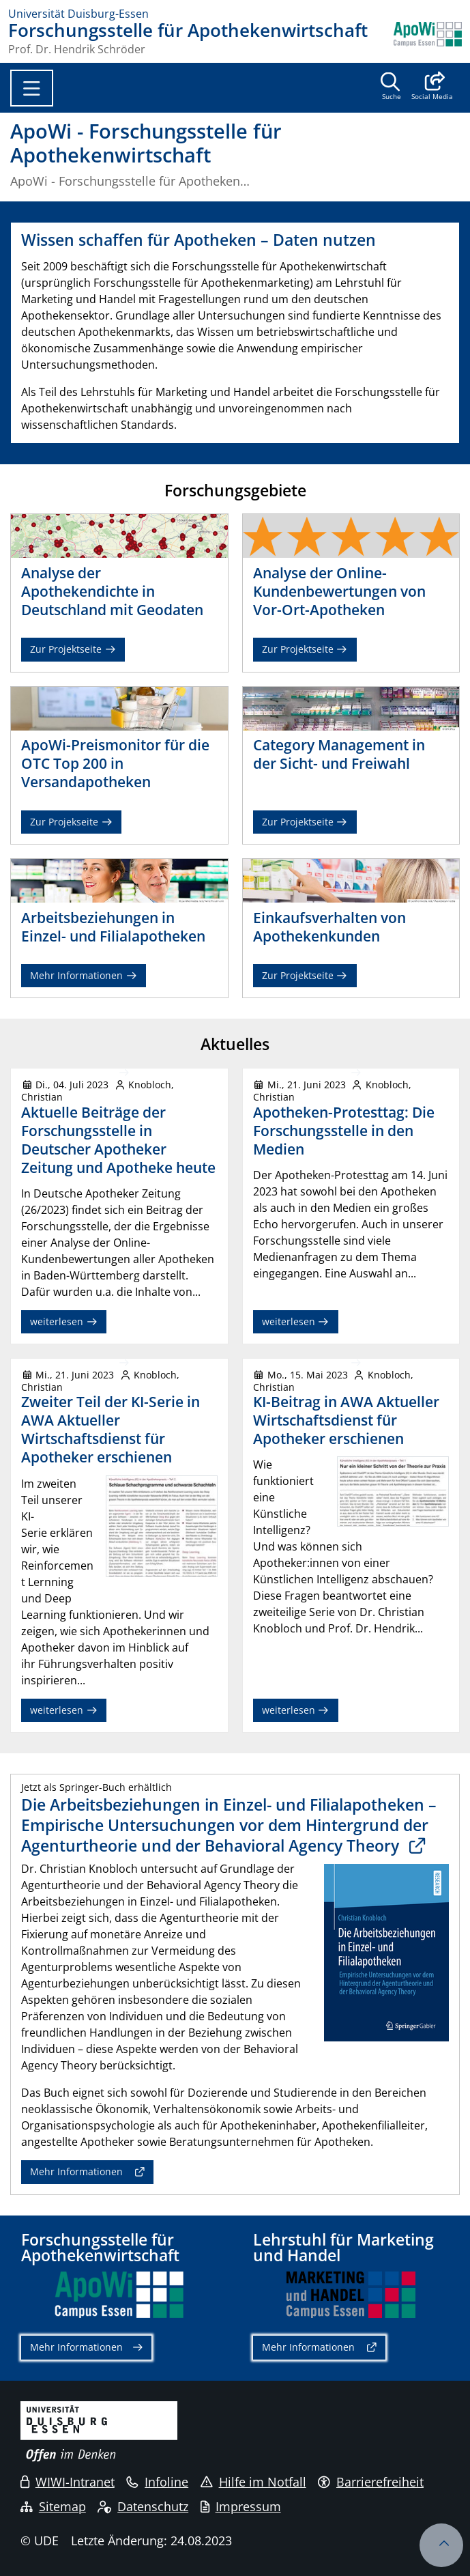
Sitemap (53, 2506)
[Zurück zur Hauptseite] (428, 38)
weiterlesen (64, 1321)
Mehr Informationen (83, 975)
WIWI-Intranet (67, 2482)
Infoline (157, 2482)
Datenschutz (143, 2506)
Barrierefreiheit (371, 2482)
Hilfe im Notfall (253, 2482)
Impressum (241, 2506)
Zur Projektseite (73, 648)
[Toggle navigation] (31, 88)
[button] (432, 87)
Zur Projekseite (71, 821)
